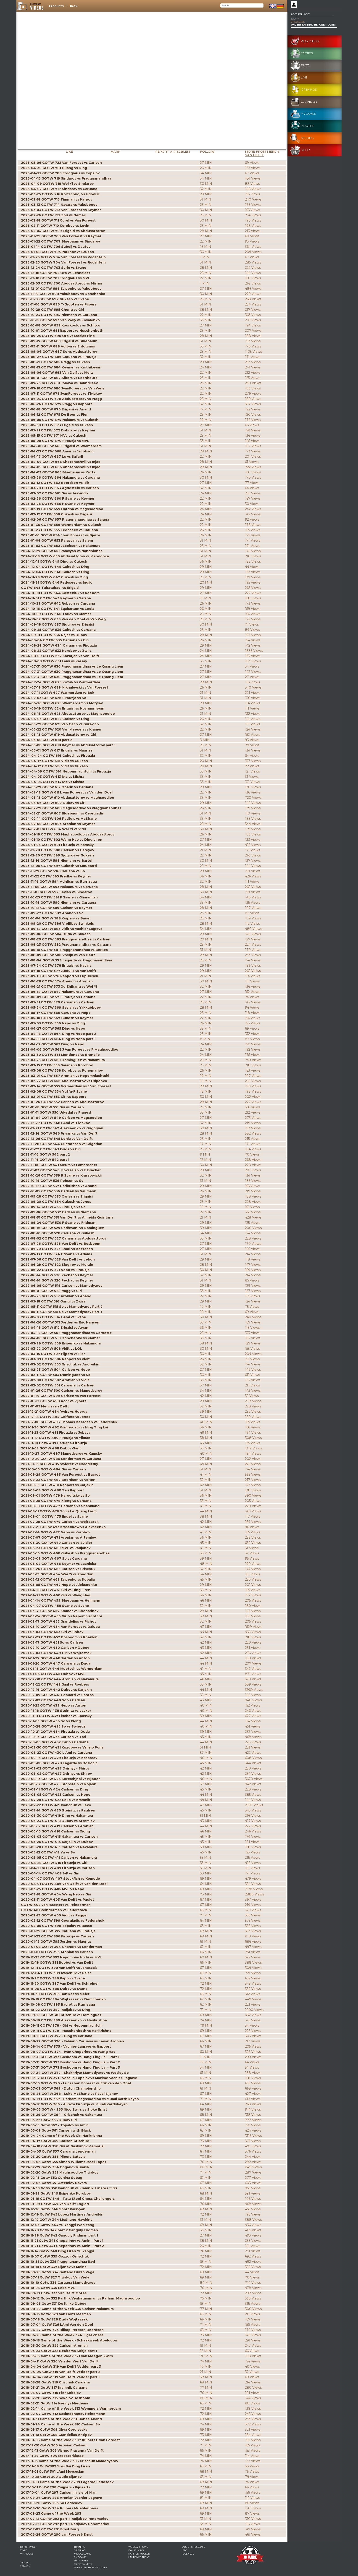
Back (73, 6)
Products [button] (56, 6)
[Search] (241, 5)
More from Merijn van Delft (262, 153)
